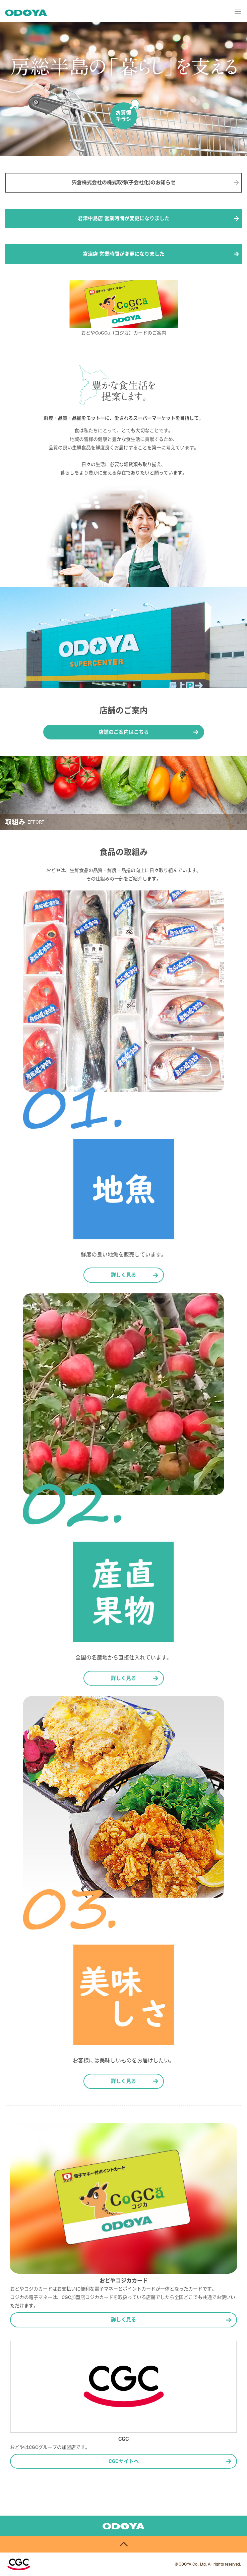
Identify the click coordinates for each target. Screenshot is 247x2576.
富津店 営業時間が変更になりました (124, 254)
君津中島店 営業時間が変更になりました (124, 218)
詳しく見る (123, 1275)
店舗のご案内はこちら (124, 732)
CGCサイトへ (124, 2461)
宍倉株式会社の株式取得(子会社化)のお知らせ (124, 182)
